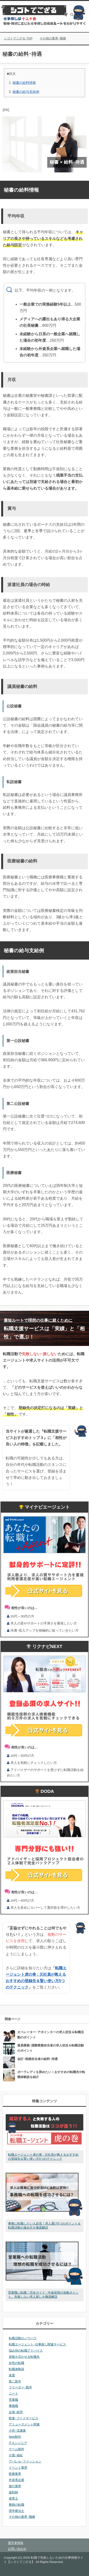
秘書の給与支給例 (26, 92)
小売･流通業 (17, 2430)
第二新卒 (15, 2381)
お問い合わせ (17, 2549)
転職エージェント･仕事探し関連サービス (37, 2344)
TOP (18, 38)
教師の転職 (16, 2504)
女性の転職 (16, 2363)
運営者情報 (15, 2543)
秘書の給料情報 (24, 83)
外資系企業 (16, 2480)
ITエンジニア (18, 2443)
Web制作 (15, 2437)
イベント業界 (18, 2467)
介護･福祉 (16, 2455)
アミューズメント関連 (24, 2424)
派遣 (12, 2375)
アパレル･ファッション (25, 2461)
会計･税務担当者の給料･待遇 (37, 2059)
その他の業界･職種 (22, 2517)
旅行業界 (15, 2486)
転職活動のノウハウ (23, 2338)
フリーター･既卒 (20, 2387)
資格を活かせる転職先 (24, 2356)
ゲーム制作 (16, 2449)
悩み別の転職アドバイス (26, 2350)
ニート (13, 2393)
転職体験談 (16, 2369)
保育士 (13, 2498)
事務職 (13, 2406)
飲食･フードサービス (23, 2418)
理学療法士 (16, 2511)
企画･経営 (16, 2412)
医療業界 (15, 2474)
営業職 (13, 2399)
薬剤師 (13, 2492)
